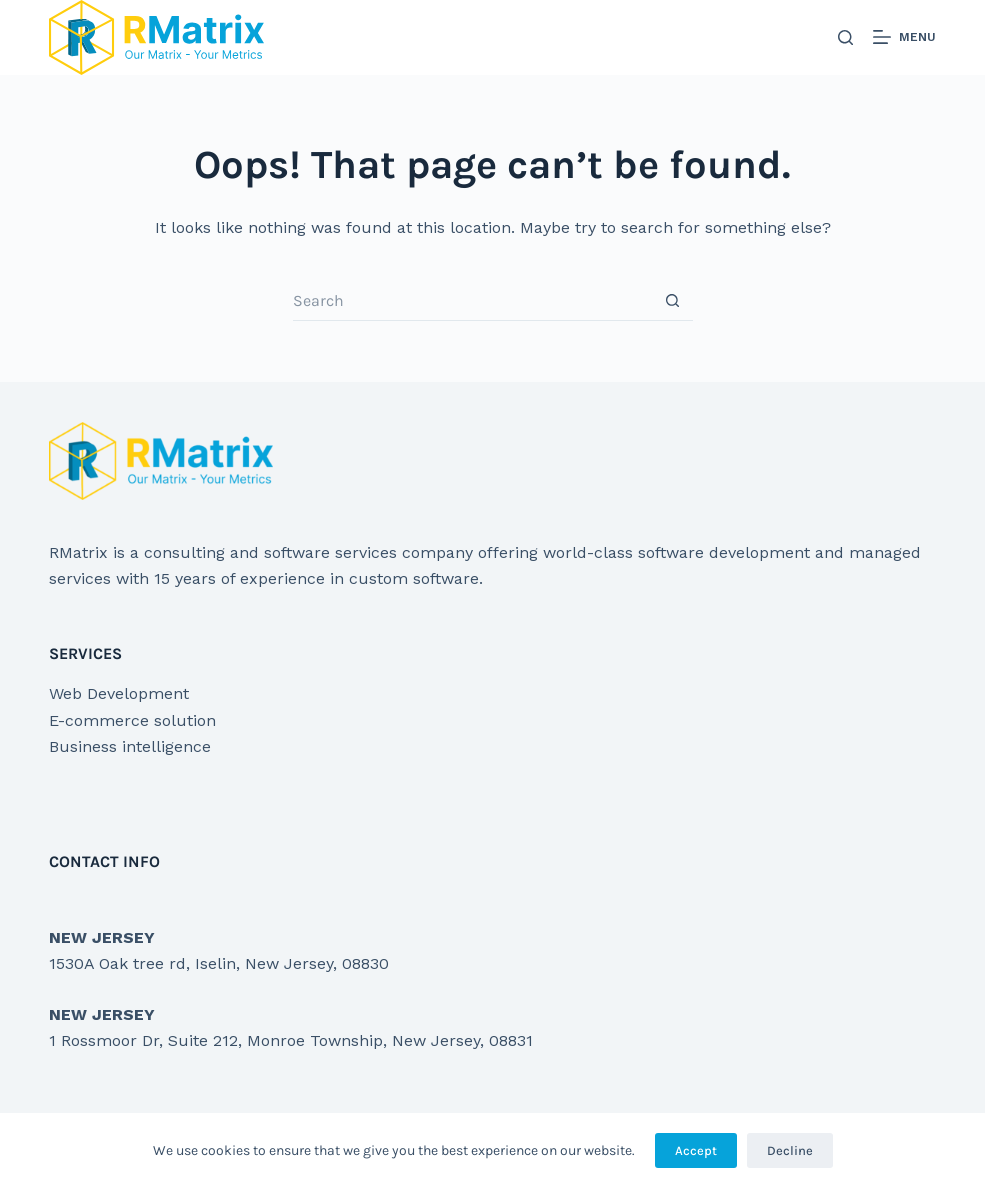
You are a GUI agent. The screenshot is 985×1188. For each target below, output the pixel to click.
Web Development (119, 693)
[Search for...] (473, 301)
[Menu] (904, 38)
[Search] (845, 37)
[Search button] (673, 301)
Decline (790, 1150)
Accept (696, 1150)
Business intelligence (130, 746)
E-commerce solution (132, 720)
